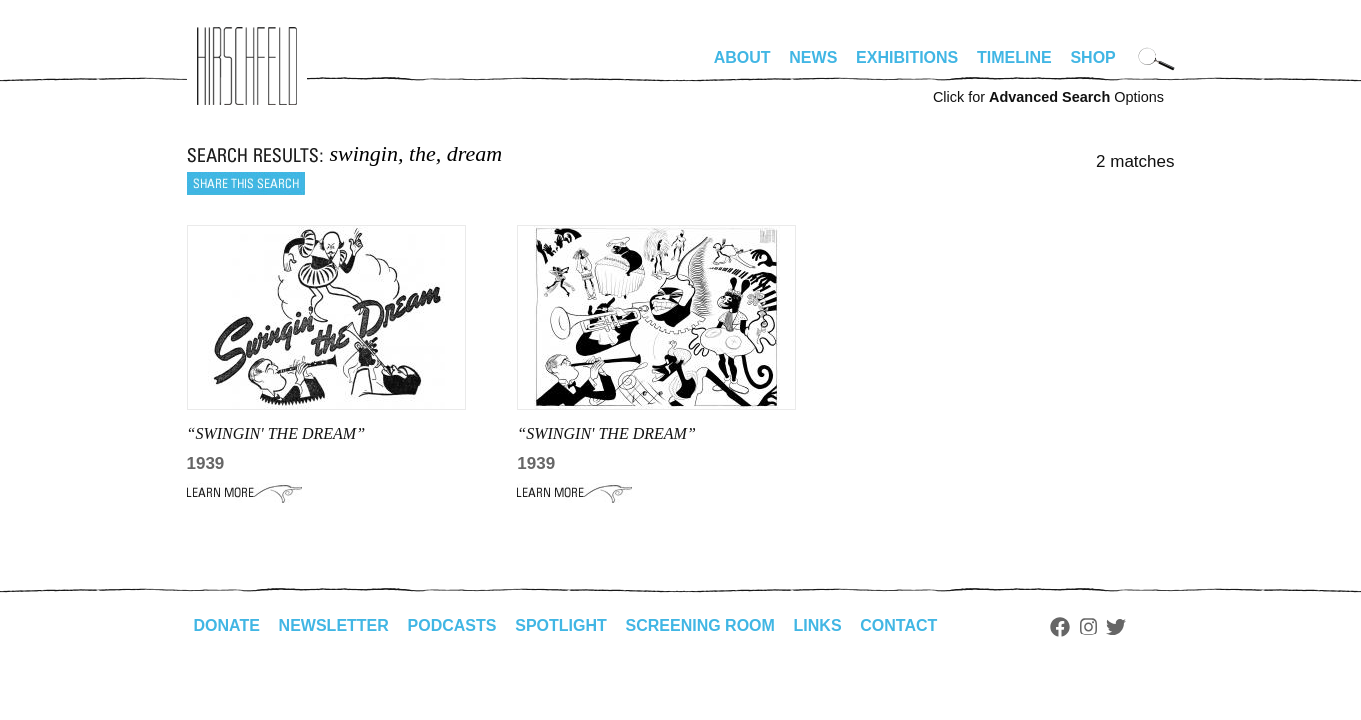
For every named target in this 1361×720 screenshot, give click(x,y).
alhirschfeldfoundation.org (247, 66)
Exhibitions (907, 57)
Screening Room (700, 625)
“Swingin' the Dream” (606, 433)
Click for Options (1048, 97)
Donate (227, 625)
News (813, 57)
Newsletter (334, 625)
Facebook (1060, 627)
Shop (1092, 57)
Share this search (246, 183)
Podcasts (452, 625)
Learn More (244, 493)
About (742, 57)
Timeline (1014, 57)
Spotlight (561, 625)
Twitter (1116, 627)
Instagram (1088, 627)
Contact (898, 625)
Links (818, 625)
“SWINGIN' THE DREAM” (276, 433)
